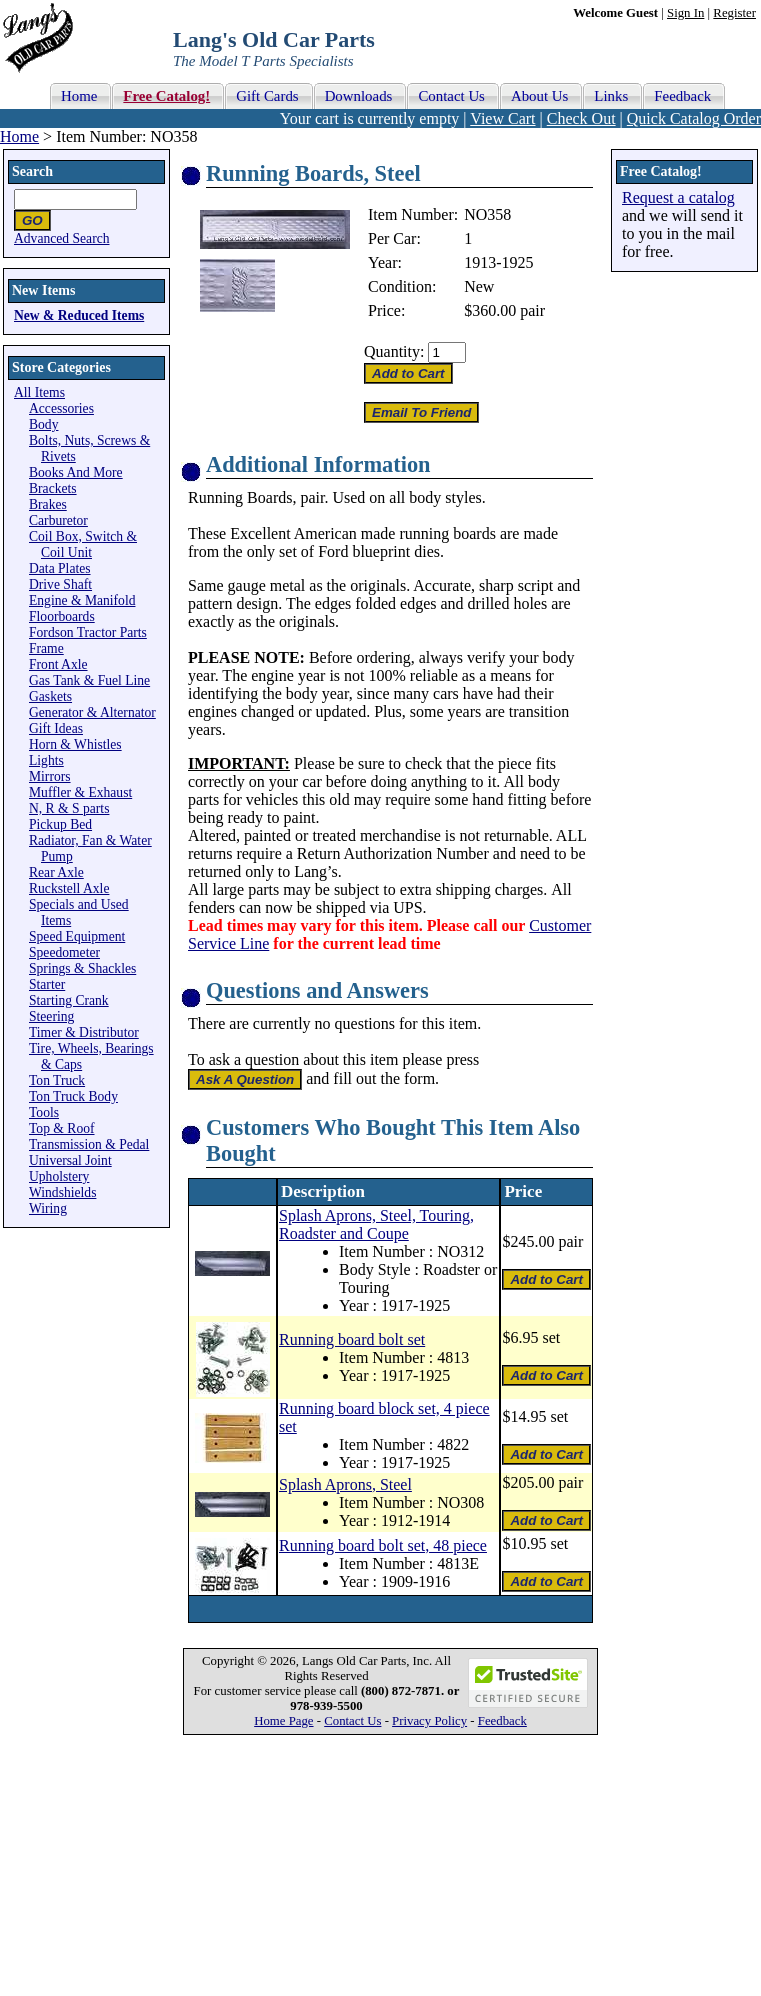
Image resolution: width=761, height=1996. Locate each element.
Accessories (61, 408)
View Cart (502, 118)
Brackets (53, 488)
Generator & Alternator (92, 712)
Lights (46, 760)
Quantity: (394, 351)
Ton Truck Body (73, 1096)
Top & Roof (62, 1128)
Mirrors (50, 776)
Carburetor (58, 520)
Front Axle (58, 664)
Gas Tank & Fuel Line (89, 680)
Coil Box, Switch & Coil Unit (83, 544)
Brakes (48, 504)
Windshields (62, 1192)
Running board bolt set (352, 1339)
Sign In (685, 13)
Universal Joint (70, 1160)
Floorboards (62, 616)
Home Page (283, 1721)
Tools (44, 1112)
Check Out (581, 118)
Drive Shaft (60, 584)
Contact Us (352, 1721)
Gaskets (50, 696)
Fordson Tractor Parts (88, 632)
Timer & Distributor (84, 1032)
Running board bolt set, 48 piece (383, 1545)
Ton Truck (57, 1080)
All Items (39, 392)
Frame (46, 648)
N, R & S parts (69, 808)
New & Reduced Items (79, 315)
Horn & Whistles (75, 744)
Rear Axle (56, 872)
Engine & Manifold (82, 600)
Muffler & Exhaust (80, 792)
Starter (47, 984)
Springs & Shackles (82, 968)
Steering (51, 1016)
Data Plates (60, 568)
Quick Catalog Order (694, 118)
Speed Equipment (77, 936)
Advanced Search (62, 238)
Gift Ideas (56, 728)
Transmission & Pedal (89, 1144)
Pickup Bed (60, 824)
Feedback (502, 1721)
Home (19, 136)
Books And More (76, 472)
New (479, 286)
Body (43, 424)
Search (32, 171)
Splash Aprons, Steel (345, 1484)
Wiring (48, 1208)
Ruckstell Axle (69, 888)
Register (734, 13)
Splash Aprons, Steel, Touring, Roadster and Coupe (376, 1224)
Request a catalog (678, 197)
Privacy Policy (429, 1721)
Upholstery (59, 1176)
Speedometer (64, 952)
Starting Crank (69, 1000)
